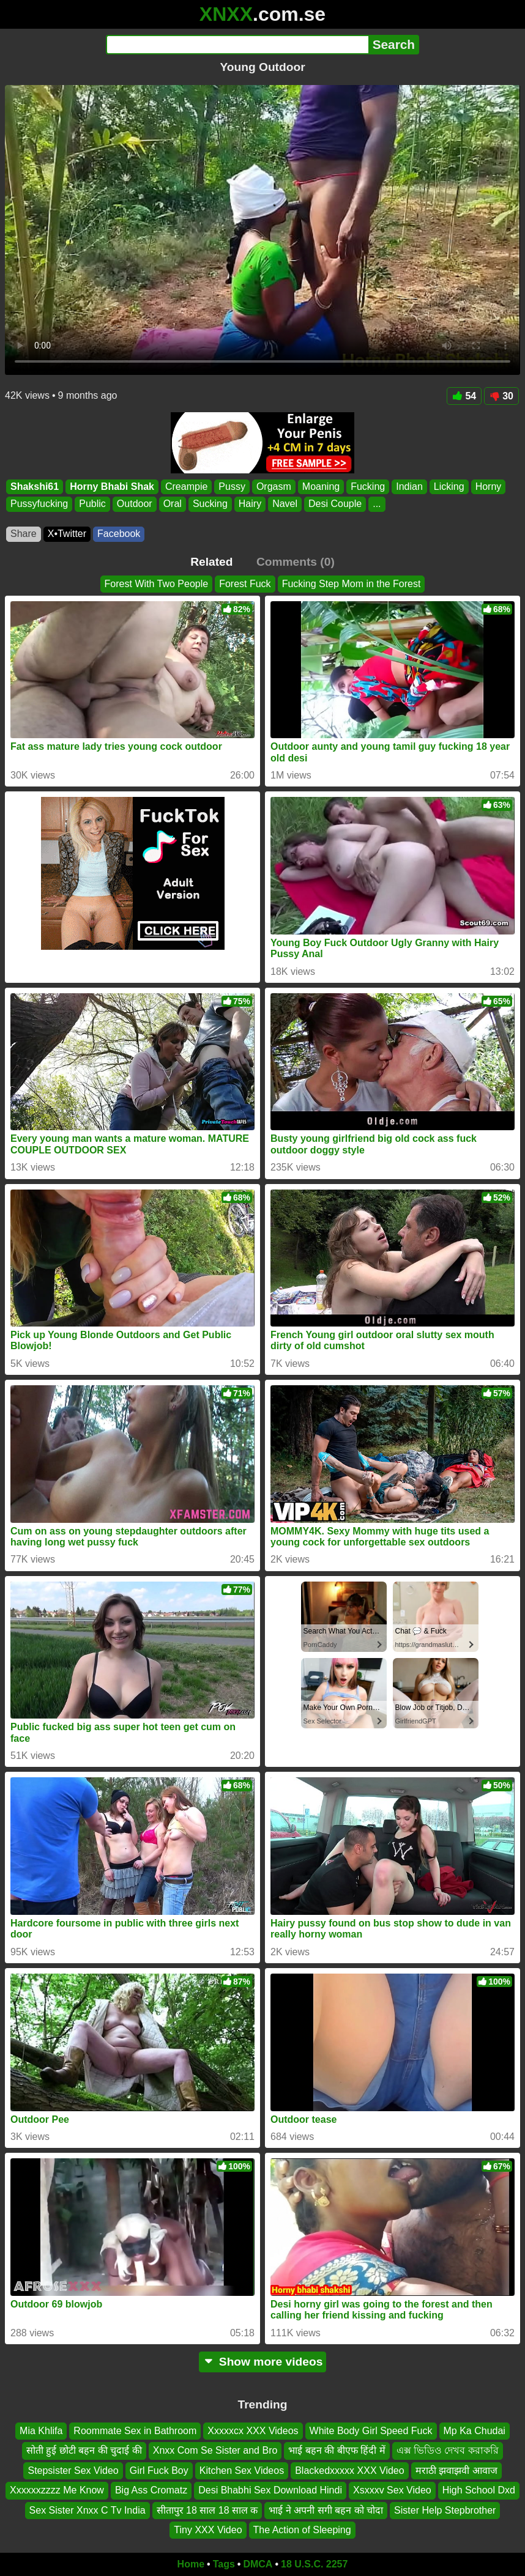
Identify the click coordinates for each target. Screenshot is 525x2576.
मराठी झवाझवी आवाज (456, 2470)
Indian (409, 486)
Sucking (210, 503)
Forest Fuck (244, 584)
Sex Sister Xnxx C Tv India (87, 2509)
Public (92, 503)
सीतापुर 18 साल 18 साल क (207, 2509)
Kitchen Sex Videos (241, 2470)
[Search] (237, 44)
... (377, 503)
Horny (488, 486)
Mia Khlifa (41, 2431)
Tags (224, 2564)
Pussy (231, 486)
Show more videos (263, 2361)
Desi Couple (335, 503)
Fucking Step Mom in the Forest (351, 584)
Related (211, 561)
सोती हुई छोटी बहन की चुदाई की (84, 2450)
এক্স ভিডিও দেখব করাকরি (448, 2450)
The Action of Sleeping (302, 2530)
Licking (449, 486)
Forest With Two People (157, 584)
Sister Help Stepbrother (445, 2509)
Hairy (250, 503)
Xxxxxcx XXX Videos (252, 2431)
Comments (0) (295, 561)
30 (501, 396)
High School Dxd (478, 2490)
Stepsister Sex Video (73, 2470)
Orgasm (273, 486)
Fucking (368, 486)
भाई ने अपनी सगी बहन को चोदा (326, 2509)
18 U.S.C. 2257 (314, 2564)
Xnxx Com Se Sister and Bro (215, 2450)
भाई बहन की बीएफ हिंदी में (336, 2450)
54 (464, 396)
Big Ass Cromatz (151, 2490)
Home (190, 2564)
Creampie (186, 486)
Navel (284, 503)
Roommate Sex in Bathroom (134, 2431)
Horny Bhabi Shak (112, 486)
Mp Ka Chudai (474, 2431)
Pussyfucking (39, 503)
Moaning (321, 486)
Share (23, 533)
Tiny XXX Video (208, 2530)
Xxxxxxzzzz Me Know (57, 2490)
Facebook (118, 533)
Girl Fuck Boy (159, 2470)
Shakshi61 (34, 486)
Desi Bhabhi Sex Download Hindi (270, 2490)
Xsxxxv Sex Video (392, 2490)
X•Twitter (67, 533)
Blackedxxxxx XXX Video (349, 2470)
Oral (172, 503)
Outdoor (134, 503)
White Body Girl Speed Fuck (371, 2431)
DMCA (257, 2564)
